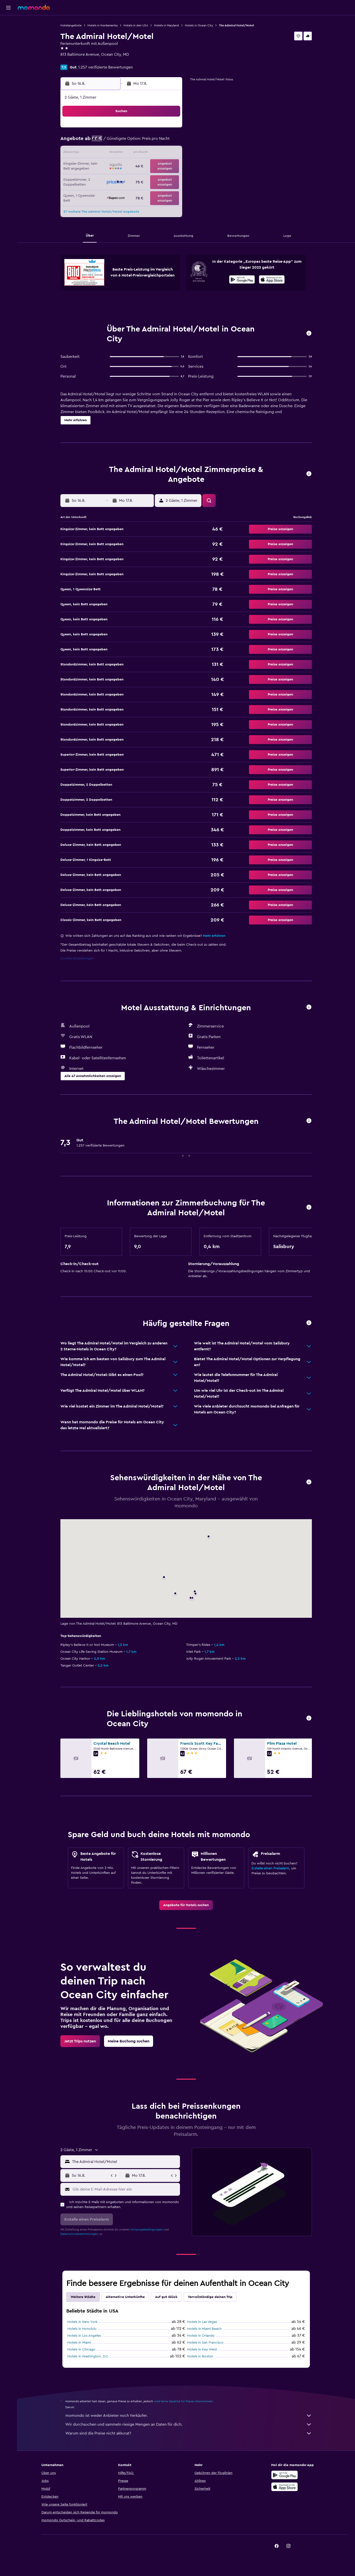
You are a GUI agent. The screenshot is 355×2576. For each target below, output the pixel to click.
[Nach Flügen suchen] (8, 23)
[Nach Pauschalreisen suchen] (8, 54)
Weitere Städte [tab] (83, 2297)
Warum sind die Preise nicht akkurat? (188, 2433)
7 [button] (146, 141)
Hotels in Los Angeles (84, 2335)
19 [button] (122, 165)
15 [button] (158, 153)
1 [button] (157, 130)
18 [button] (110, 165)
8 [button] (158, 141)
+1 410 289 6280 (74, 60)
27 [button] (134, 177)
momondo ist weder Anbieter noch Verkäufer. (188, 2416)
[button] (8, 7)
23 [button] (169, 165)
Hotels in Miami (79, 2342)
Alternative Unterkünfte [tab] (125, 2297)
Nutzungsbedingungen (147, 2229)
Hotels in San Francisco (205, 2342)
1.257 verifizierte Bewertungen (105, 67)
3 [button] (98, 141)
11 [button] (110, 153)
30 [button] (169, 177)
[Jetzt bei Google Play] (242, 280)
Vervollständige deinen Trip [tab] (210, 2297)
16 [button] (169, 153)
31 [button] (98, 189)
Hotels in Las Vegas (202, 2322)
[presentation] (272, 279)
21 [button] (146, 165)
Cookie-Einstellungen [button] (77, 958)
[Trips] (8, 68)
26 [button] (122, 177)
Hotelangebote (71, 25)
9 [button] (169, 141)
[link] (186, 1905)
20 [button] (134, 165)
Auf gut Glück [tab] (166, 2297)
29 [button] (157, 177)
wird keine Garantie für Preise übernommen (183, 2401)
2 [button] (169, 130)
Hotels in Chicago (81, 2349)
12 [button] (122, 153)
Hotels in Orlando (201, 2335)
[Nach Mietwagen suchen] (8, 43)
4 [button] (110, 141)
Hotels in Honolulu (81, 2329)
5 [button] (122, 141)
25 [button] (110, 177)
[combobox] (125, 2161)
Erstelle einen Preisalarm (270, 1868)
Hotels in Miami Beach (204, 2329)
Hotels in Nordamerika (103, 25)
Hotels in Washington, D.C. (88, 2356)
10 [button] (98, 153)
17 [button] (98, 165)
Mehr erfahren (214, 936)
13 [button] (134, 153)
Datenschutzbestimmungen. (79, 2233)
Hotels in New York (82, 2322)
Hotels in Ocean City (199, 25)
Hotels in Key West (202, 2349)
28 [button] (145, 177)
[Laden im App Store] (272, 280)
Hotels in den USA (136, 25)
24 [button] (98, 177)
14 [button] (146, 153)
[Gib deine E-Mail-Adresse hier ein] (125, 2189)
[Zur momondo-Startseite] (34, 7)
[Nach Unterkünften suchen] (8, 33)
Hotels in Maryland (166, 25)
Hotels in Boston (200, 2356)
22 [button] (157, 165)
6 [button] (134, 141)
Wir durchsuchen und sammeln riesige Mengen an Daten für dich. (188, 2424)
